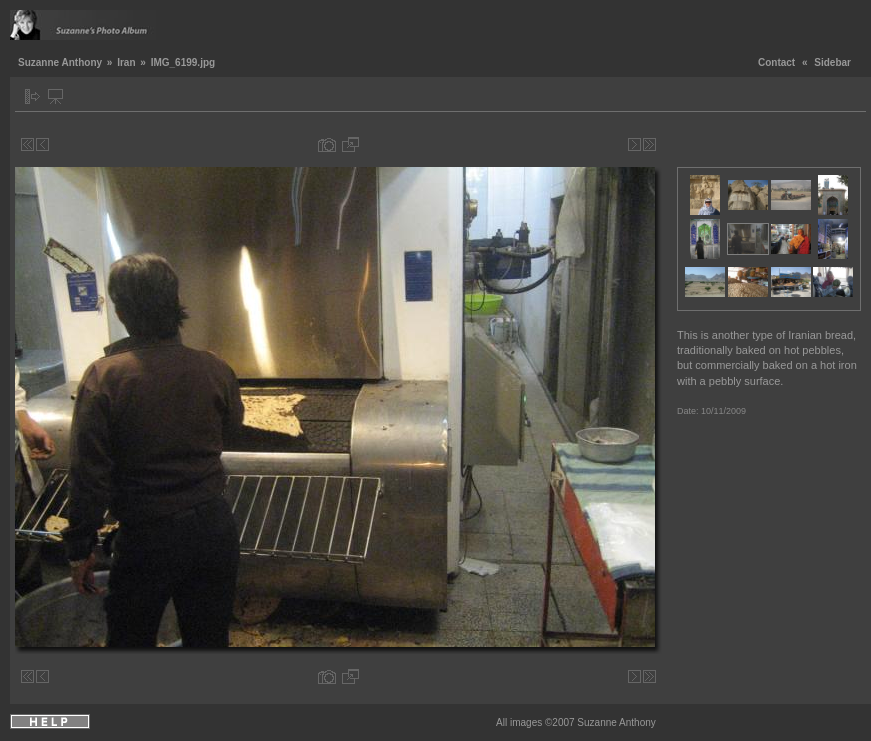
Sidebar (832, 62)
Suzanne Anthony (60, 62)
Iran (126, 62)
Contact (776, 62)
